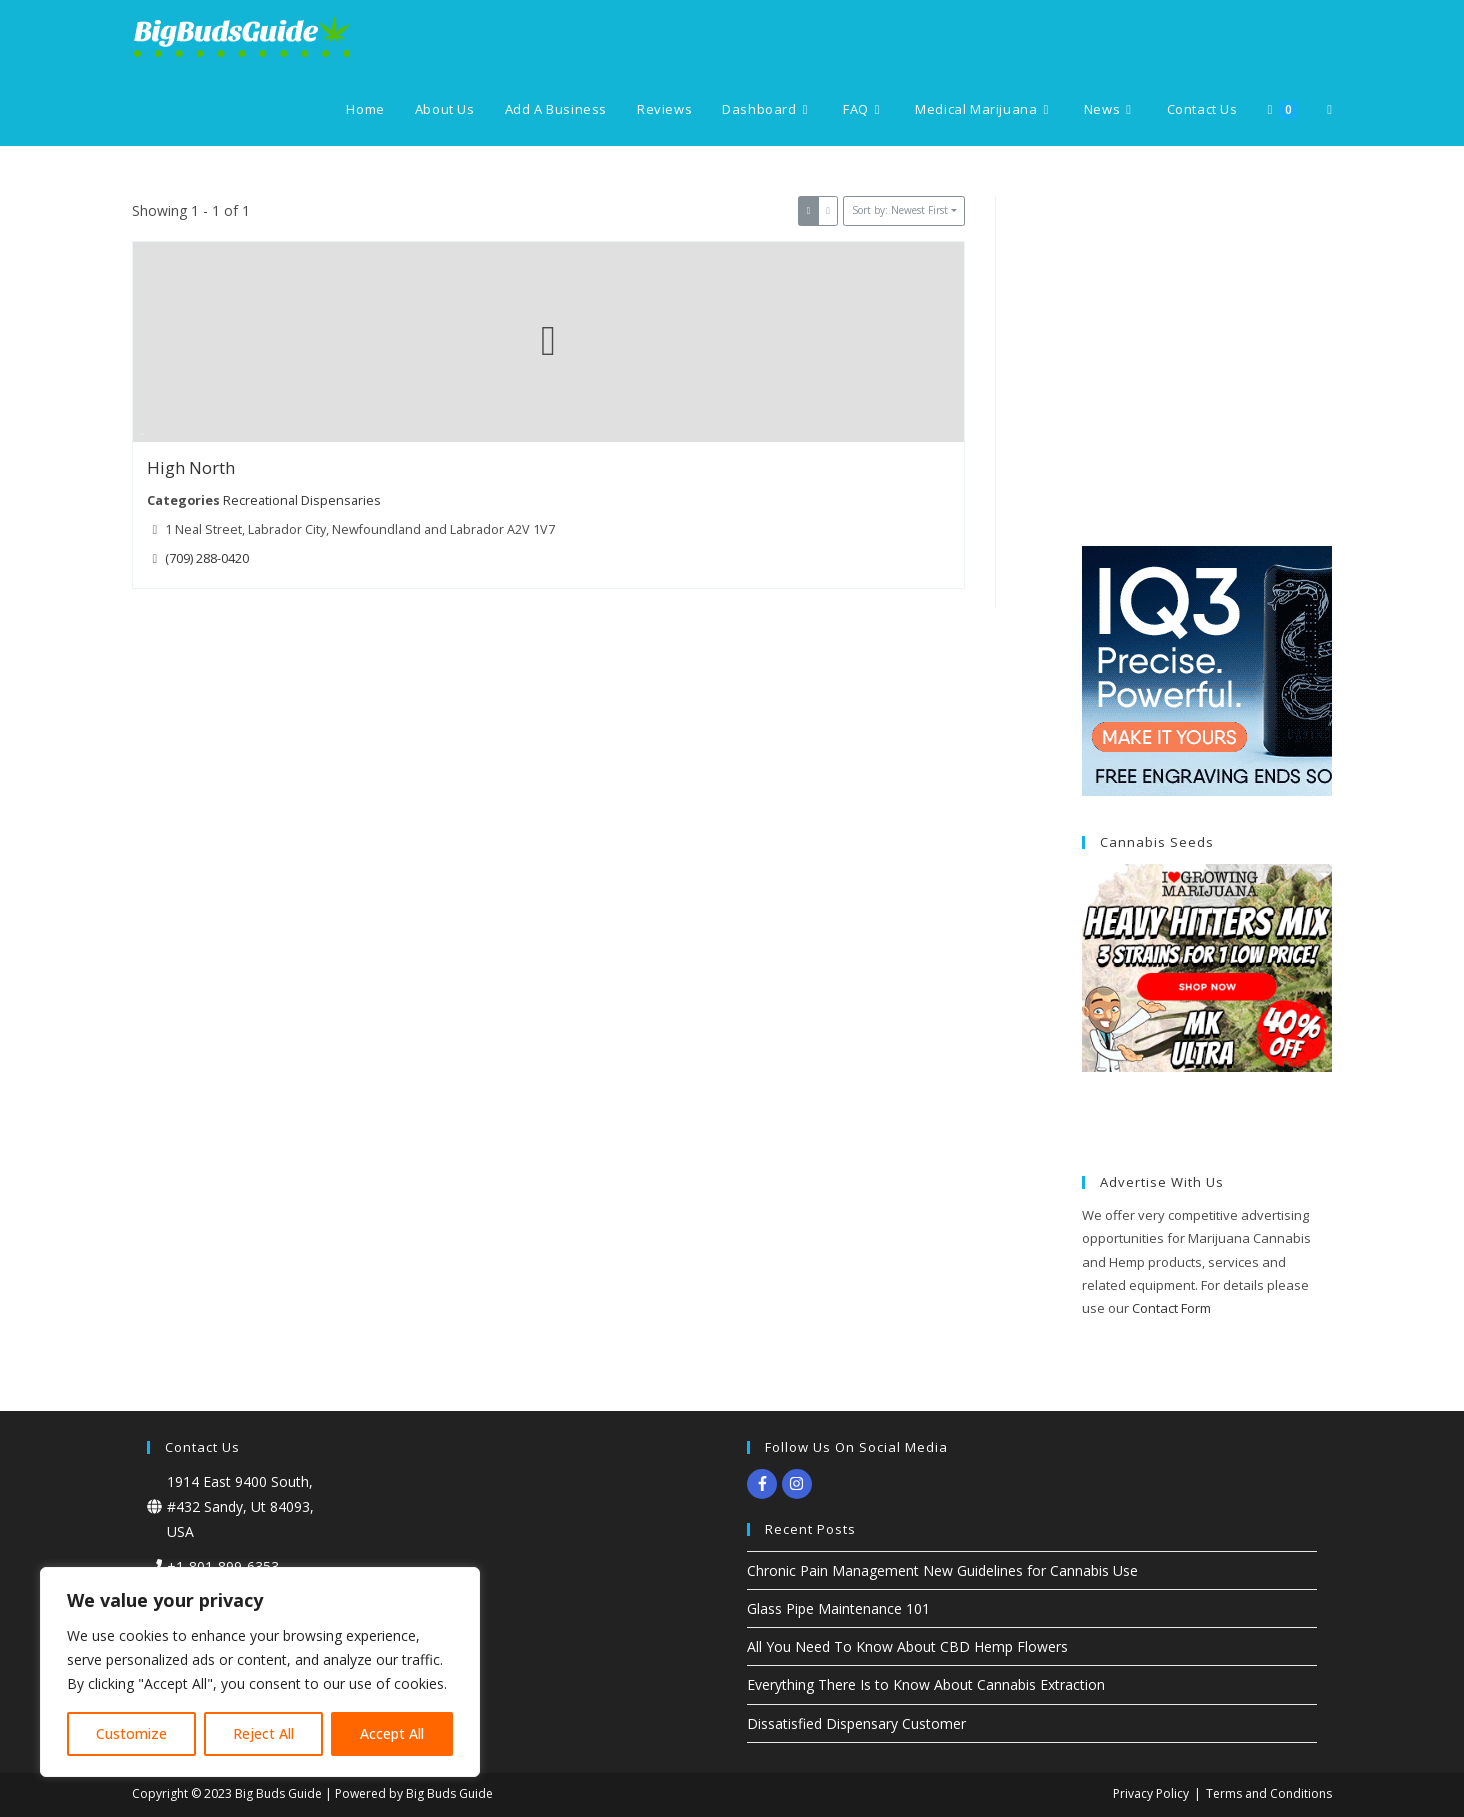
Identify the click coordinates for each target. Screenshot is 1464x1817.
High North (191, 467)
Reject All (263, 1733)
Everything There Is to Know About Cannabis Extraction (926, 1684)
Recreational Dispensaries (302, 499)
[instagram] (799, 1484)
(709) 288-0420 (207, 557)
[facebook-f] (764, 1484)
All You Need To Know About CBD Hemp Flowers (907, 1646)
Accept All (392, 1733)
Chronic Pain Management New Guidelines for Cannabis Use (942, 1570)
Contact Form (1171, 1308)
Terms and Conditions (1269, 1793)
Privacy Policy (1151, 1793)
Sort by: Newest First (900, 210)
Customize (131, 1733)
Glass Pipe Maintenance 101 (838, 1608)
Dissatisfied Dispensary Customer (856, 1723)
